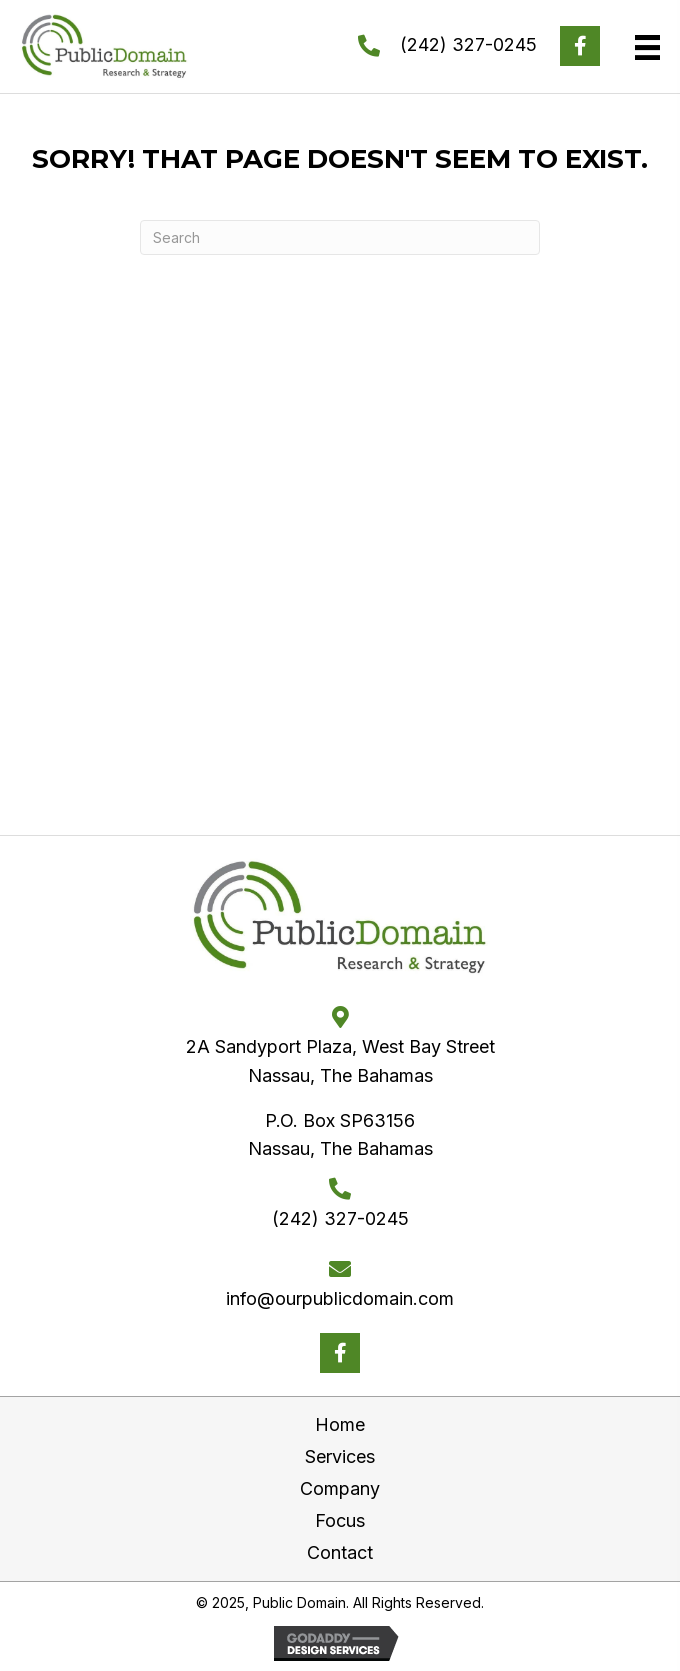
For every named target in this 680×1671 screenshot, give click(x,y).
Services (340, 1456)
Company (340, 1488)
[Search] (340, 237)
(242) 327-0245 (468, 44)
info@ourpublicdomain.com (340, 1298)
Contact (340, 1552)
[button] (580, 46)
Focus (340, 1520)
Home (340, 1424)
